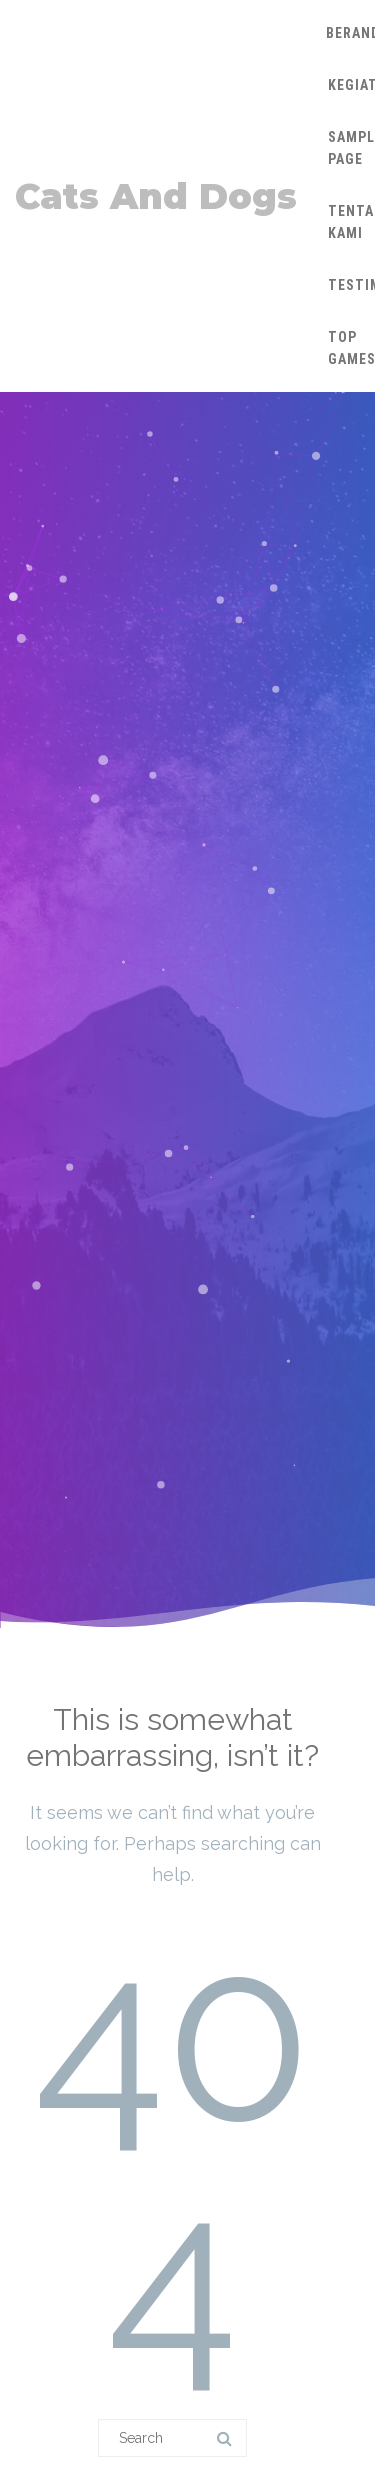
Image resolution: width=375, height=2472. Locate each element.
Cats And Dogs (156, 196)
